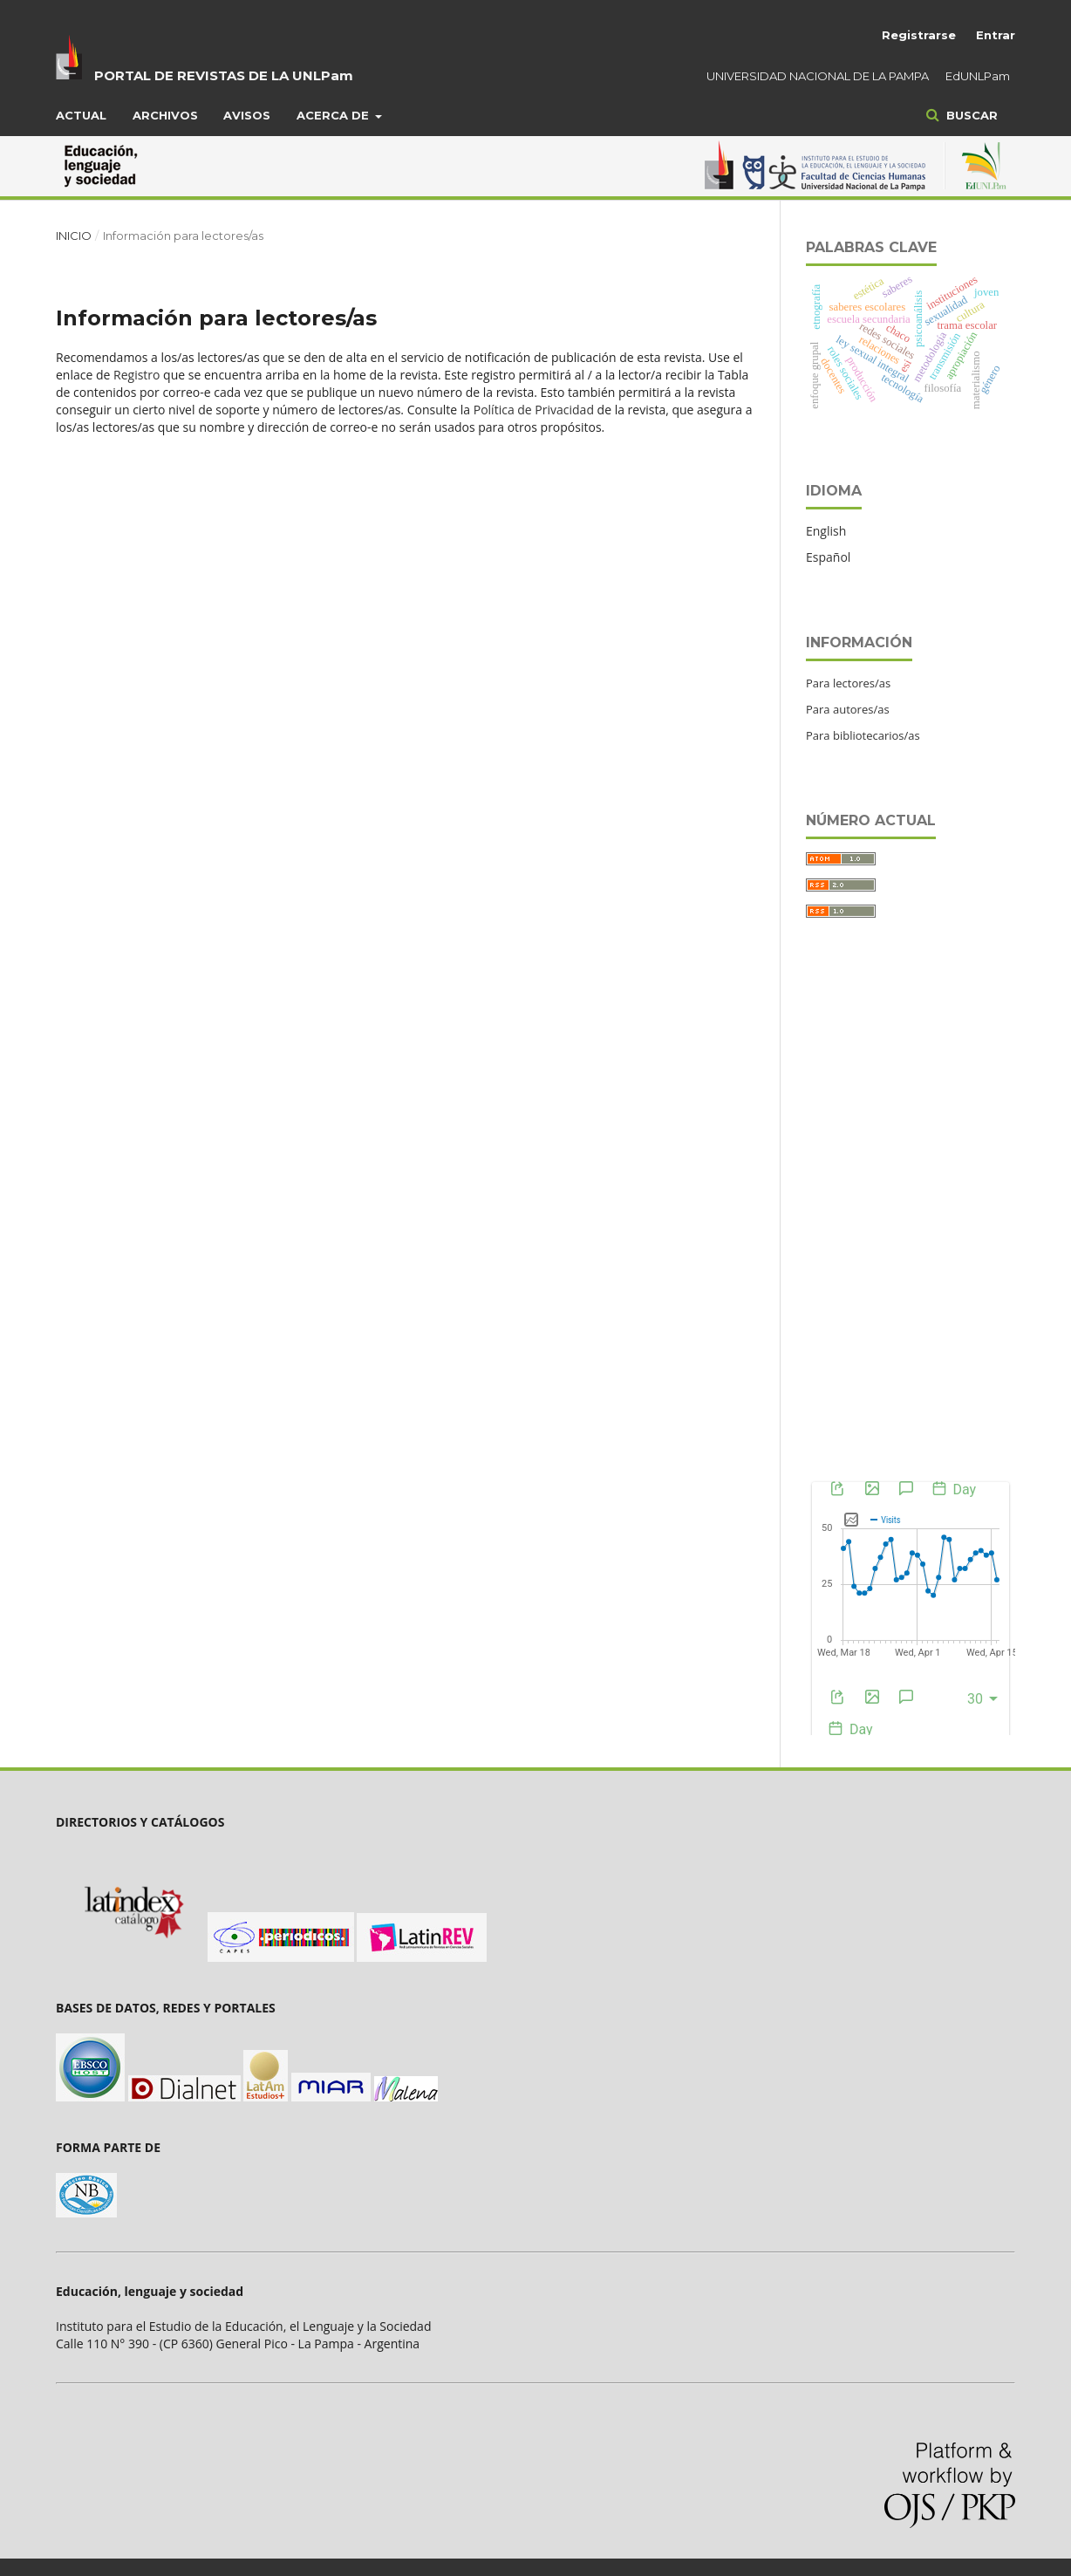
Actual (81, 115)
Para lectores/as (848, 683)
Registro (136, 374)
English (826, 531)
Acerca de (334, 115)
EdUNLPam (977, 76)
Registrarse (919, 35)
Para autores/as (848, 709)
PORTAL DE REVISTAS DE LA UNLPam (223, 75)
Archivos (165, 115)
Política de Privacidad (534, 409)
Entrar (995, 35)
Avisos (246, 115)
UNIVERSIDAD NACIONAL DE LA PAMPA (817, 76)
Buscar (970, 115)
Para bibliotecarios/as (863, 735)
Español (828, 557)
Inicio (74, 236)
